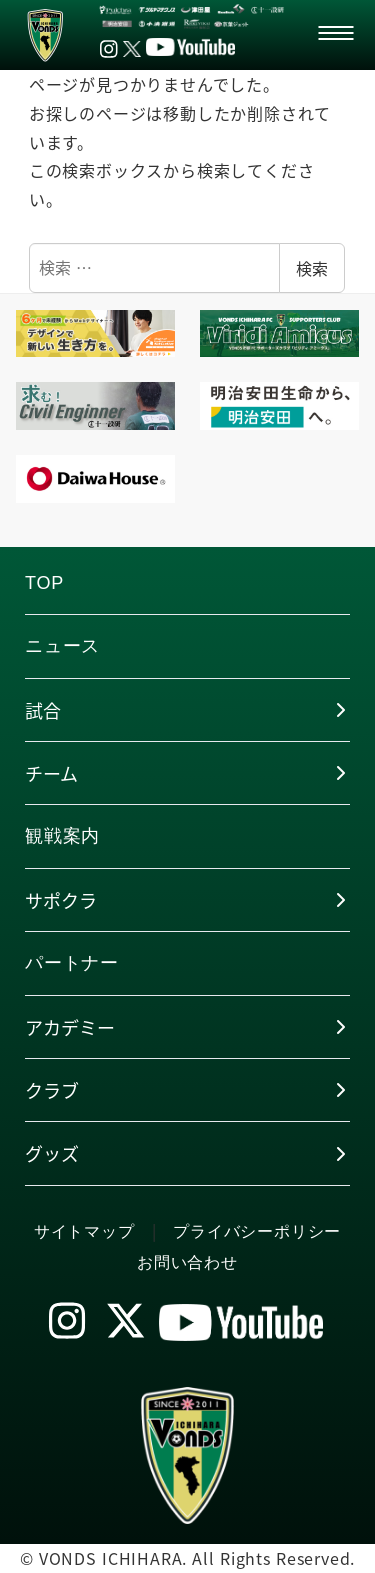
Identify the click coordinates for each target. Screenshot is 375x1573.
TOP (44, 583)
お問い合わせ (187, 1262)
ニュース (62, 646)
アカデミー (70, 1027)
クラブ (52, 1090)
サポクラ (61, 900)
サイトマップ (84, 1231)
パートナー (72, 963)
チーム (51, 773)
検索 (312, 268)
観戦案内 (62, 836)
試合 (43, 710)
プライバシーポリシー (257, 1231)
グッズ (52, 1153)
